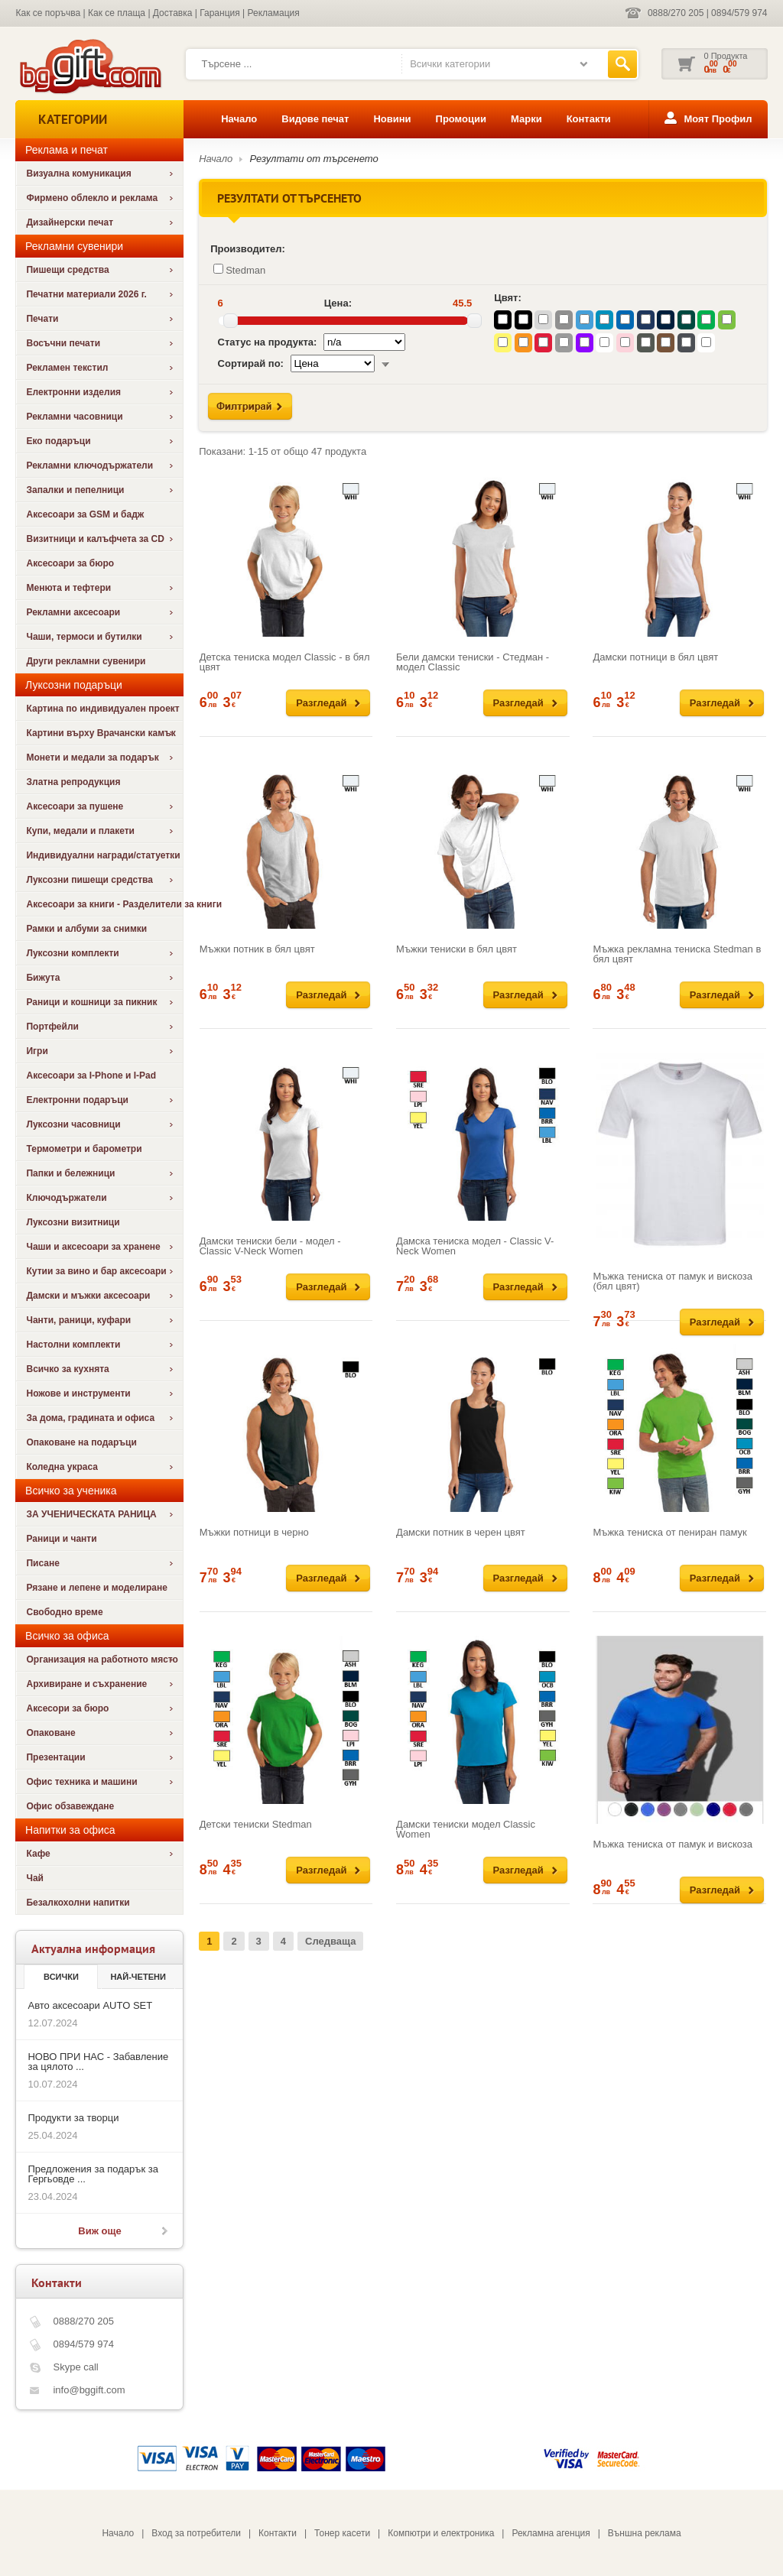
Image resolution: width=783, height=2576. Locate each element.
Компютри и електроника (441, 2533)
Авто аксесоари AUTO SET (90, 2005)
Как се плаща (116, 13)
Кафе (38, 1853)
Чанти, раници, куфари (78, 1320)
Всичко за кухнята (67, 1369)
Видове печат (315, 119)
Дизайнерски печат (69, 222)
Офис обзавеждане (70, 1806)
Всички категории (450, 64)
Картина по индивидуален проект (102, 708)
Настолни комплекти (73, 1344)
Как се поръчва (47, 13)
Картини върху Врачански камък (100, 733)
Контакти (589, 119)
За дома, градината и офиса (90, 1418)
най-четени (137, 1976)
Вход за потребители (196, 2533)
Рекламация (274, 13)
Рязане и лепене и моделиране (96, 1587)
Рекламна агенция (551, 2533)
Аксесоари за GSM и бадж (85, 514)
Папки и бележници (70, 1173)
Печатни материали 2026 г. (86, 294)
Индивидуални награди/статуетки (103, 855)
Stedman (239, 270)
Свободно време (64, 1612)
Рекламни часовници (74, 416)
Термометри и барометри (83, 1149)
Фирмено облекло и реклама (92, 198)
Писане (42, 1563)
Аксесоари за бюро (70, 563)
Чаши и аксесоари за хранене (93, 1246)
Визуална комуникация (78, 173)
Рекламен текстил (67, 367)
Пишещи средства (67, 269)
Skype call (75, 2367)
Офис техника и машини (81, 1781)
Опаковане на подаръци (81, 1442)
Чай (34, 1878)
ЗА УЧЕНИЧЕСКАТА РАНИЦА (91, 1514)
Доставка (173, 13)
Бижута (43, 977)
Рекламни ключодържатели (89, 465)
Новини (392, 119)
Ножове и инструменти (78, 1393)
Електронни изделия (73, 392)
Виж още (99, 2231)
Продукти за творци (73, 2117)
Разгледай (321, 703)
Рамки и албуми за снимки (86, 928)
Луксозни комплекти (72, 953)
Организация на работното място (101, 1659)
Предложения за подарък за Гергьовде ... (93, 2174)
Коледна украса (62, 1467)
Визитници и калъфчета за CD (95, 539)
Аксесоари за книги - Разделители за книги (104, 904)
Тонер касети (342, 2533)
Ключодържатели (66, 1197)
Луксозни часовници (73, 1124)
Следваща (330, 1941)
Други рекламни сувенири (85, 661)
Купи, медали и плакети (80, 831)
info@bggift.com (89, 2390)
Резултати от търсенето (314, 158)
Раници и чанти (61, 1538)
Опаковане (50, 1733)
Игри (36, 1051)
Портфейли (52, 1026)
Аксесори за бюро (67, 1708)
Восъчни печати (63, 343)
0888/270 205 (675, 13)
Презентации (55, 1757)
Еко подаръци (58, 441)
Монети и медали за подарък (92, 757)
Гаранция (220, 13)
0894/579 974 (739, 13)
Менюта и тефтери (68, 587)
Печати (42, 318)
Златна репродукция (73, 782)
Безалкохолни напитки (77, 1902)
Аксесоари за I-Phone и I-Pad (91, 1075)
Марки (526, 119)
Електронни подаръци (77, 1100)
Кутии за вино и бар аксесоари (96, 1271)
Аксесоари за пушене (74, 806)
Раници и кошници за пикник (91, 1002)
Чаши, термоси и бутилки (83, 636)
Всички (61, 1976)
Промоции (461, 119)
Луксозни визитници (72, 1222)
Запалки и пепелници (75, 490)
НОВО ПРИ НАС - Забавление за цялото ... (98, 2061)
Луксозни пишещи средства (89, 879)
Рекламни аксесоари (73, 612)
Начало (239, 119)
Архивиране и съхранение (86, 1684)
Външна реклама (644, 2533)
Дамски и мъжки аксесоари (88, 1295)
